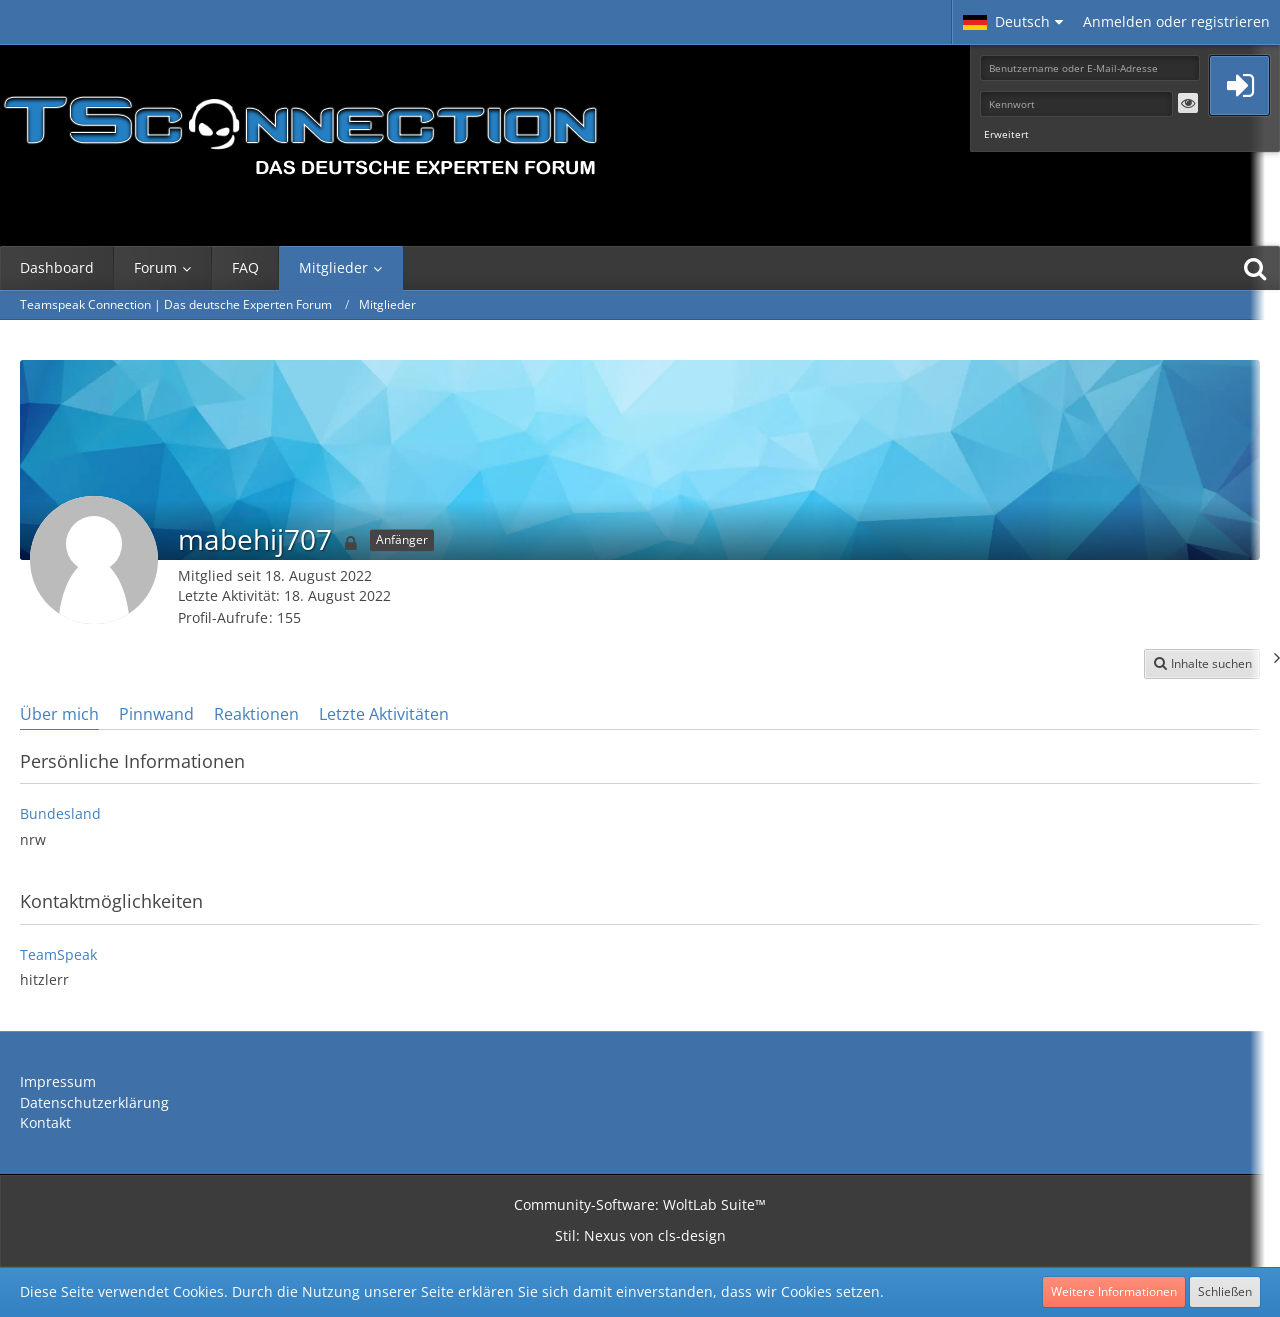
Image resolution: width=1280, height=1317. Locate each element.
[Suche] (1255, 268)
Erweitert (1006, 134)
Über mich (59, 714)
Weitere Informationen (1114, 1291)
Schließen (1225, 1291)
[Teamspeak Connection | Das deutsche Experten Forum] (300, 130)
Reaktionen (256, 714)
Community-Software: (640, 1204)
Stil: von (640, 1235)
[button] (1013, 22)
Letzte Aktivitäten (384, 714)
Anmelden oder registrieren (1176, 21)
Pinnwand (156, 714)
